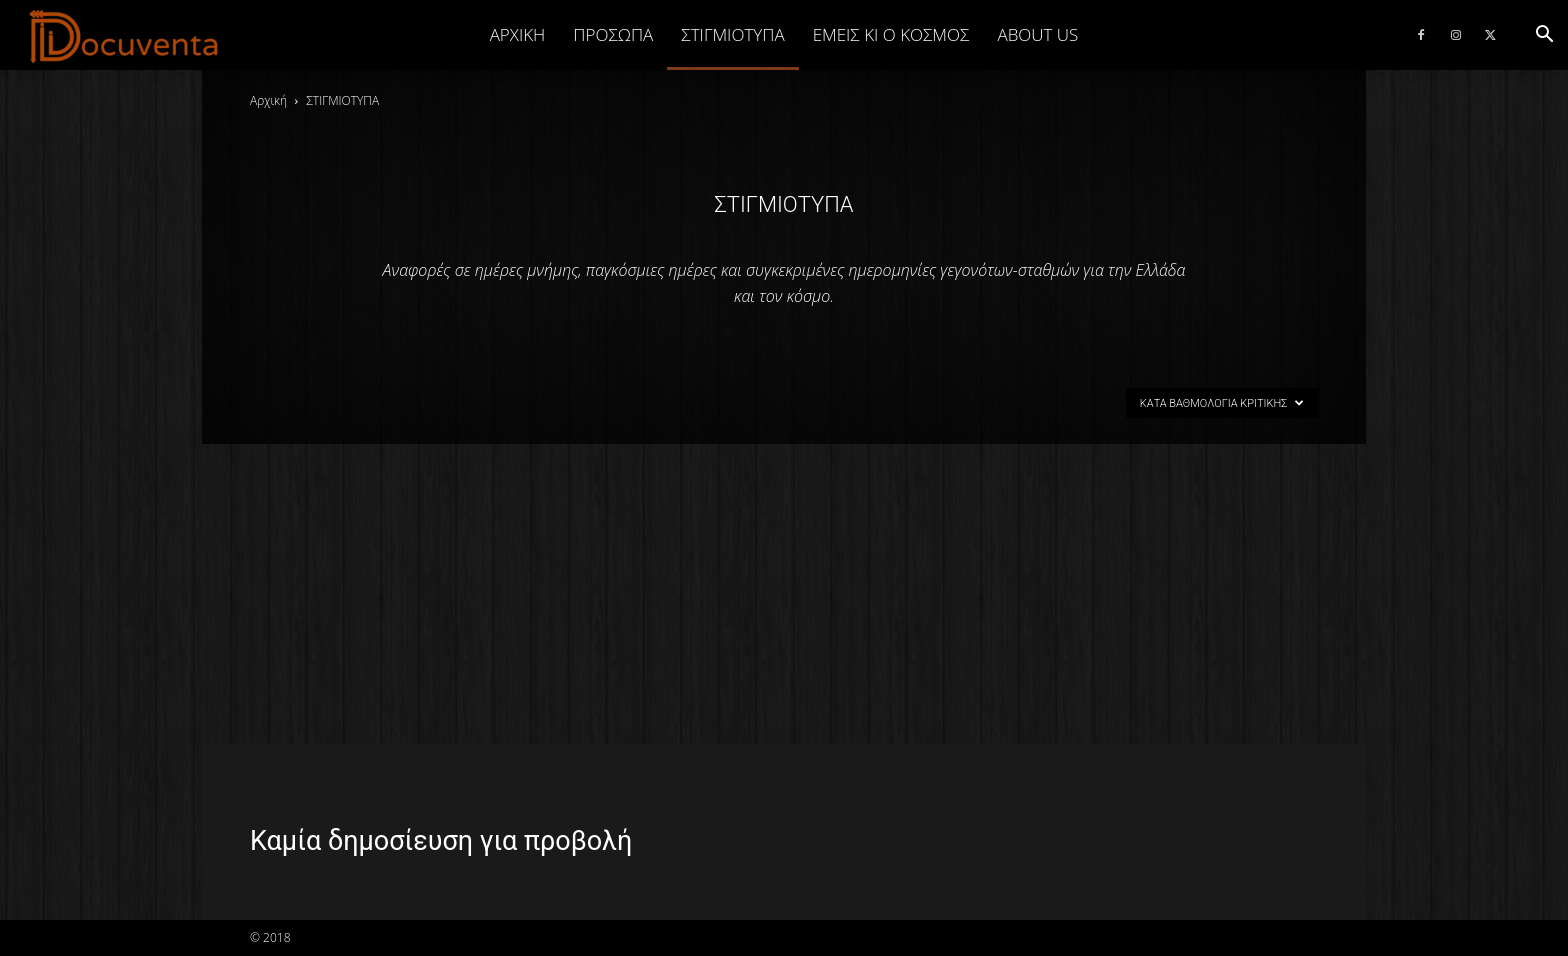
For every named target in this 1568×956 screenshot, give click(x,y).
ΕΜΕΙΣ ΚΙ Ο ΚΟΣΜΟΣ (891, 34)
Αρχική (518, 34)
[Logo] (124, 36)
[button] (1544, 34)
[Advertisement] (784, 594)
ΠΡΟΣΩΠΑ (613, 34)
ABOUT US (1037, 34)
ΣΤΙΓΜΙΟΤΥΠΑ (732, 34)
